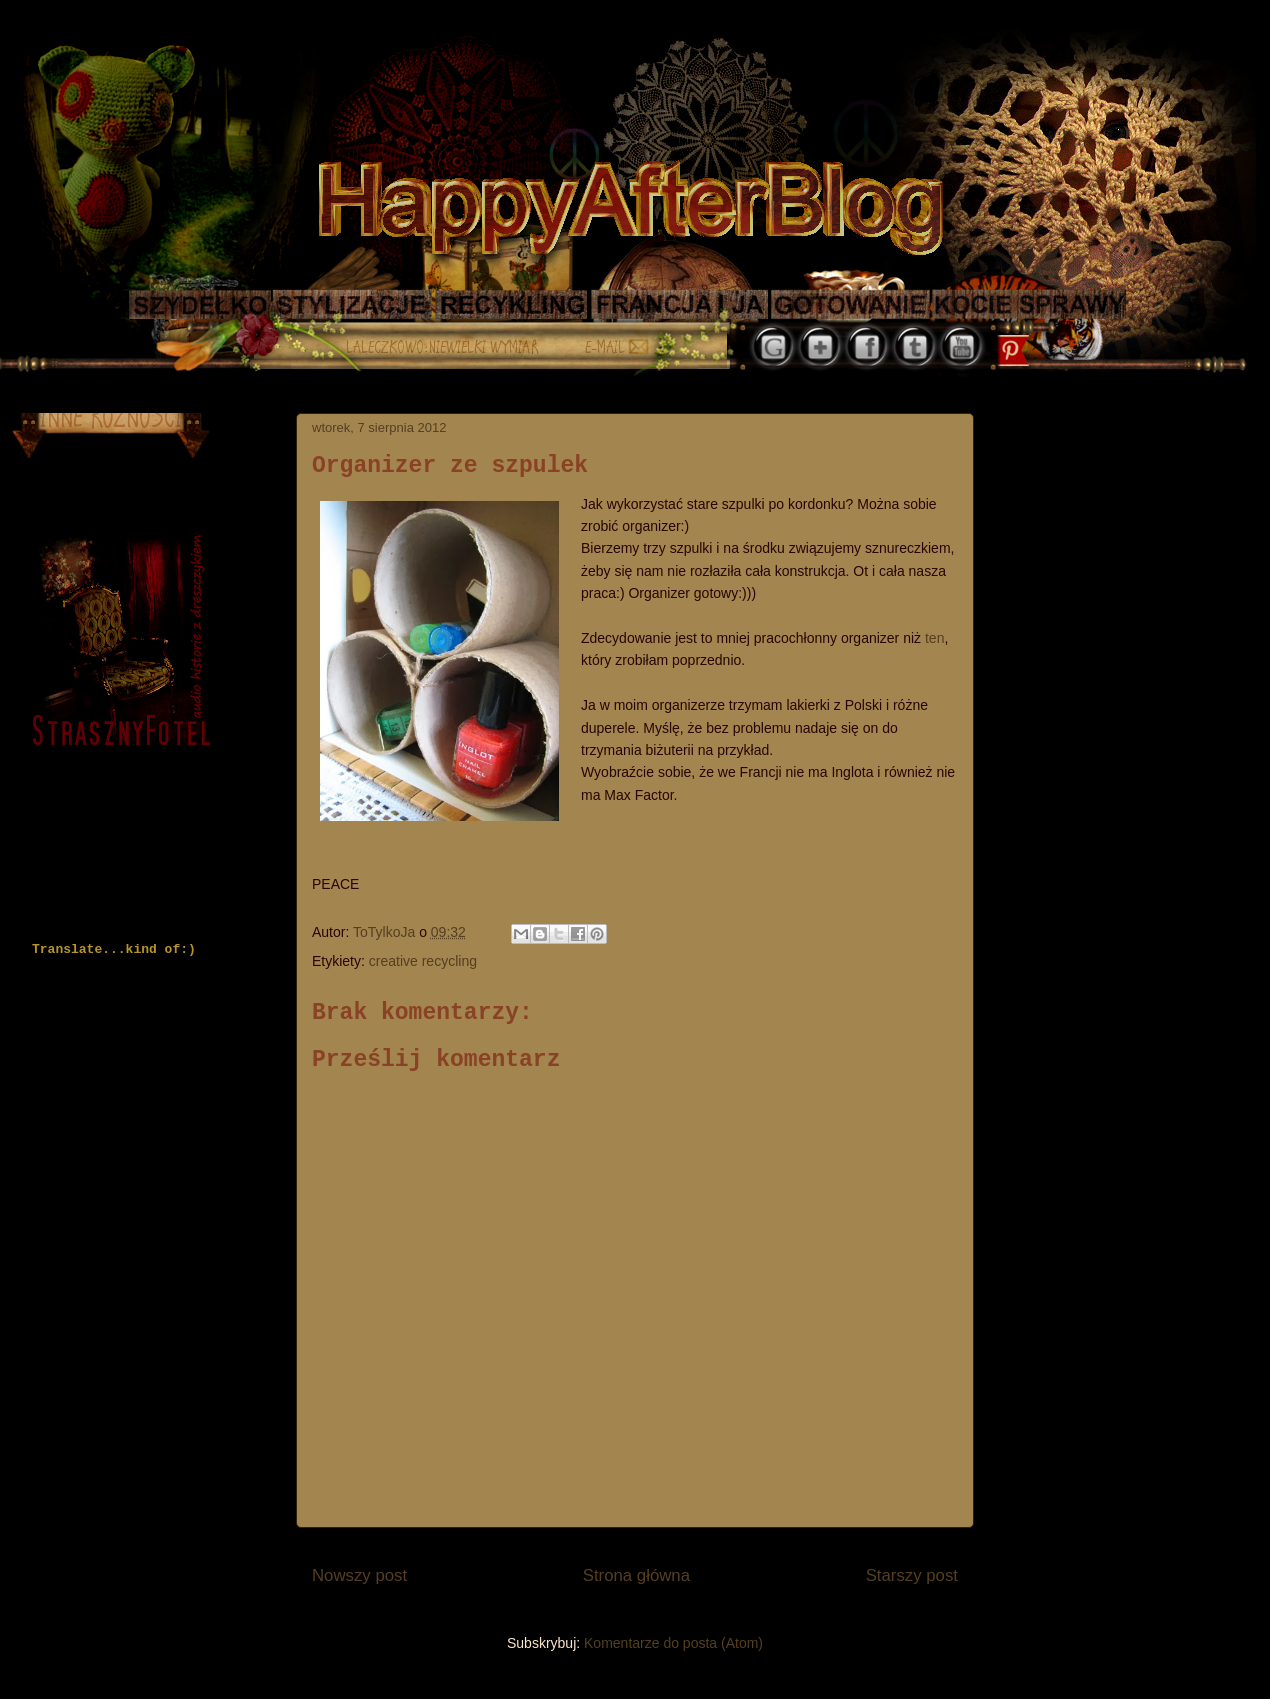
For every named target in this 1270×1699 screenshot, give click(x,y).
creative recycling (423, 961)
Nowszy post (359, 1575)
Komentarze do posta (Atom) (673, 1643)
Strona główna (636, 1575)
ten (934, 638)
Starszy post (912, 1575)
